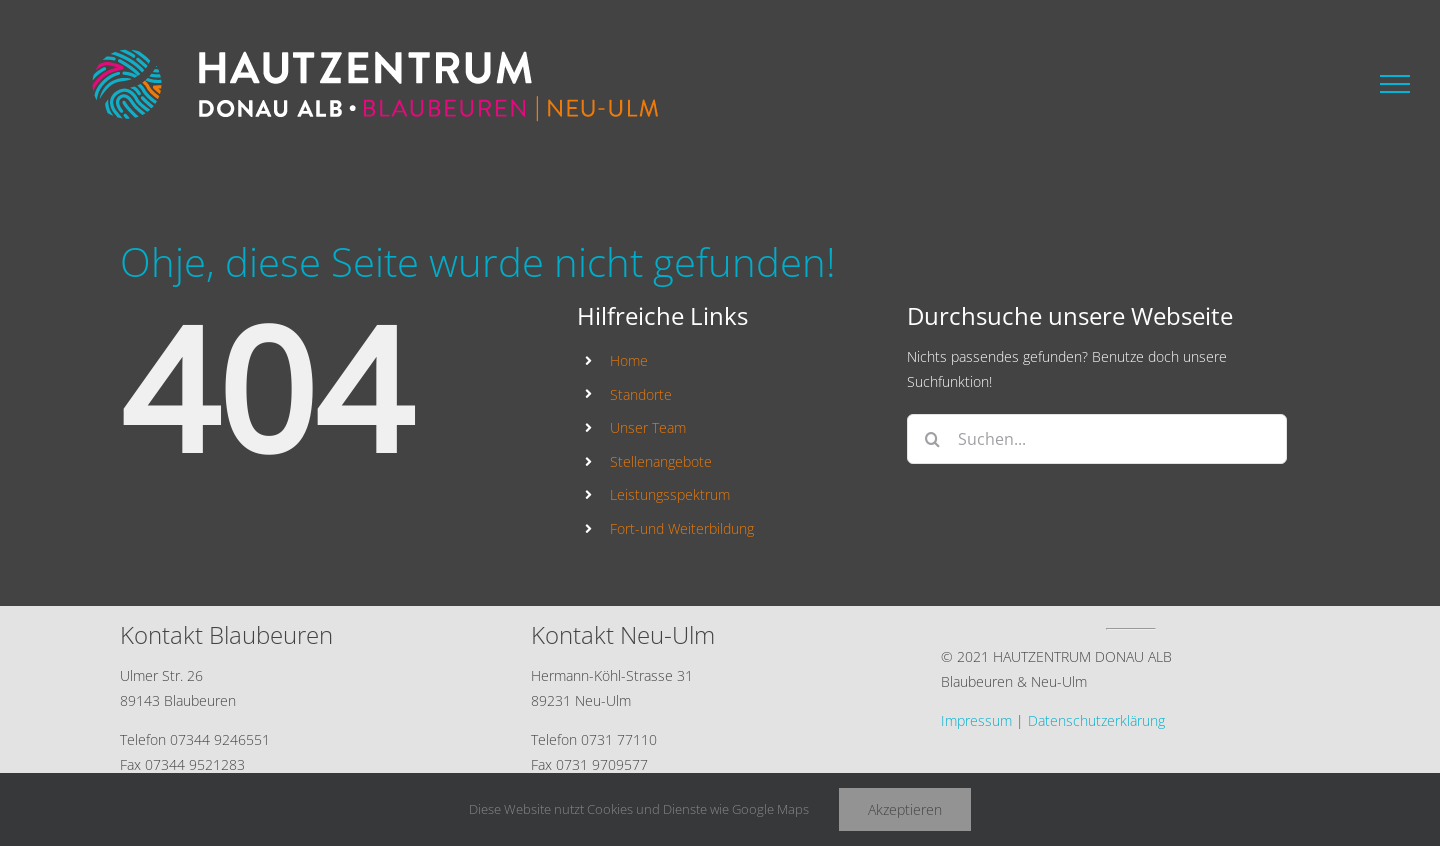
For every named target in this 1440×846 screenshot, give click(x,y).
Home (629, 360)
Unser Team (648, 427)
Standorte (641, 394)
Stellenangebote (661, 461)
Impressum (976, 720)
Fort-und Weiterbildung (682, 528)
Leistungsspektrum (670, 494)
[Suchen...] (1097, 439)
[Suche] (932, 439)
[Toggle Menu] (1395, 84)
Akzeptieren (905, 809)
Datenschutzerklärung (1096, 720)
